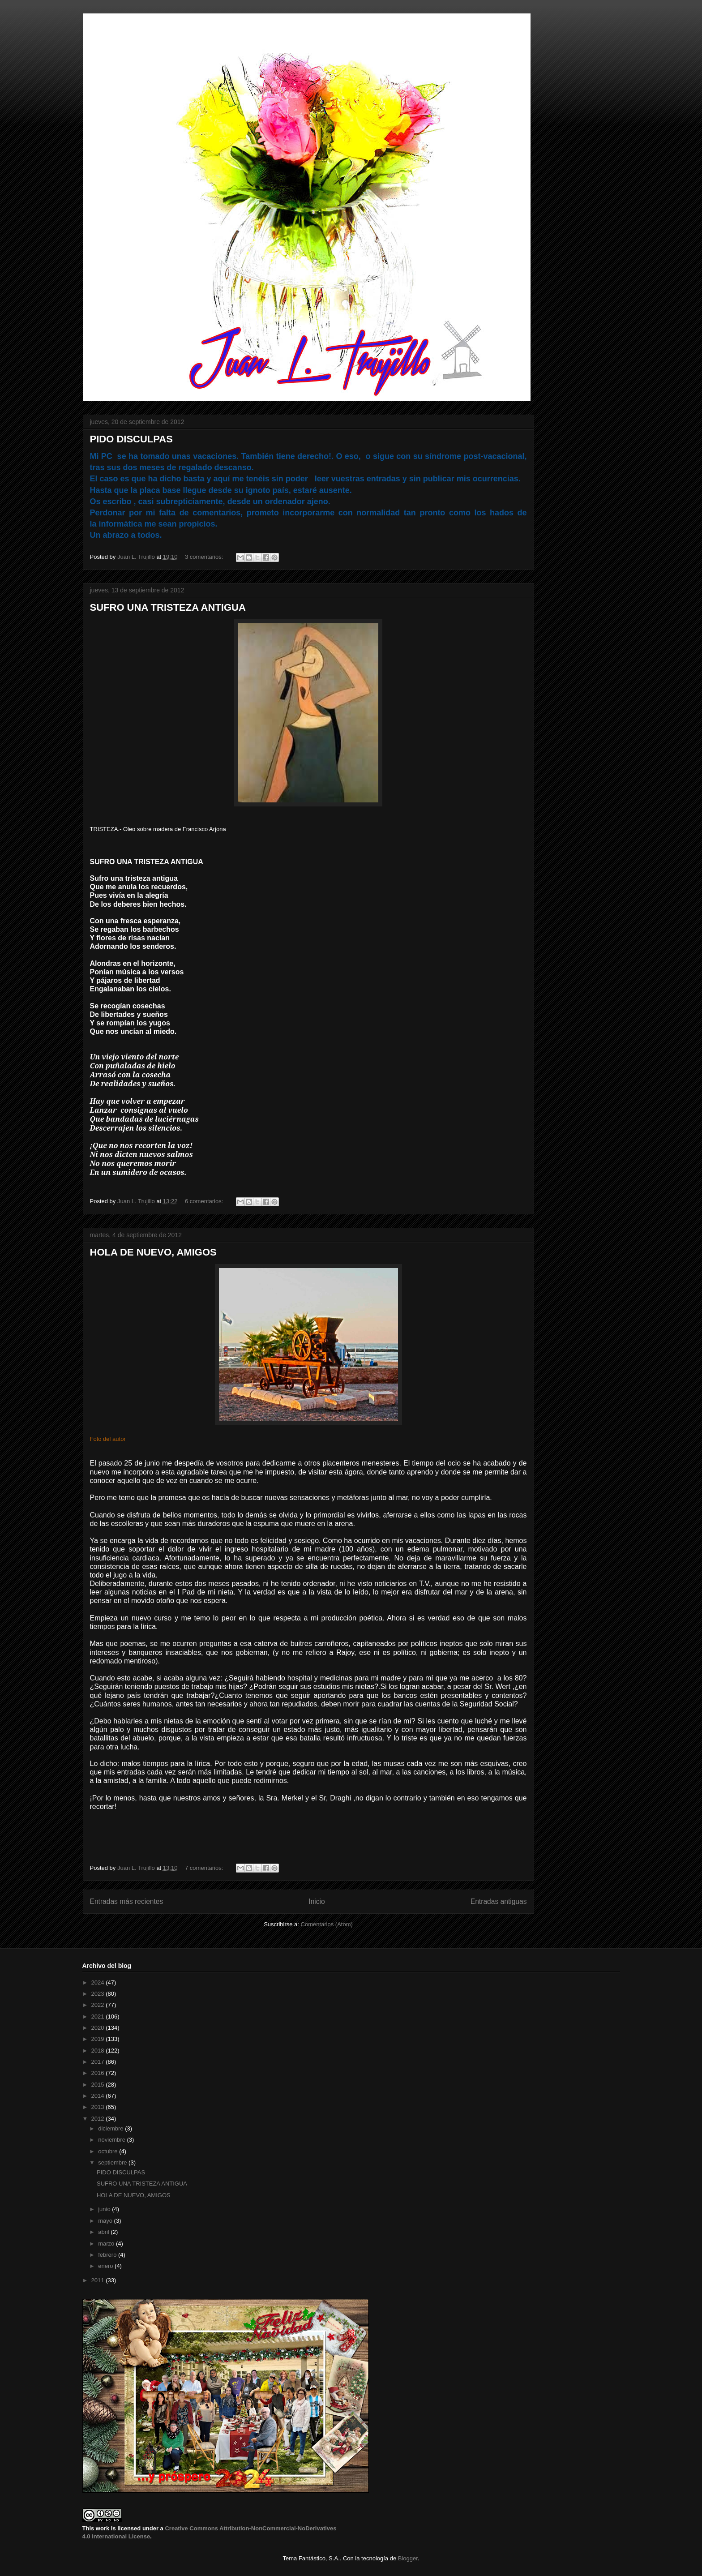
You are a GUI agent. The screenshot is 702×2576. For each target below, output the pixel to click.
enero (106, 2266)
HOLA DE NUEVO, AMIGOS (153, 1252)
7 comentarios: (205, 1867)
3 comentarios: (205, 556)
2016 (98, 2073)
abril (104, 2232)
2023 (98, 1993)
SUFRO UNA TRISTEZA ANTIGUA (168, 607)
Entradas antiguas (499, 1901)
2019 (98, 2039)
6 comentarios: (205, 1201)
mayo (106, 2220)
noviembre (112, 2139)
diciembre (111, 2128)
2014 (98, 2095)
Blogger (408, 2558)
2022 (98, 2005)
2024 (98, 1982)
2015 (98, 2084)
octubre (108, 2151)
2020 (98, 2027)
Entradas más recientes (126, 1901)
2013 (98, 2107)
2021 (98, 2016)
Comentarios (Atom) (327, 1924)
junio (105, 2209)
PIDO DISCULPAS (131, 439)
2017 (98, 2061)
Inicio (316, 1901)
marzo (107, 2243)
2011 (98, 2280)
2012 (98, 2118)
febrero (108, 2254)
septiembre (113, 2162)
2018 (98, 2050)
